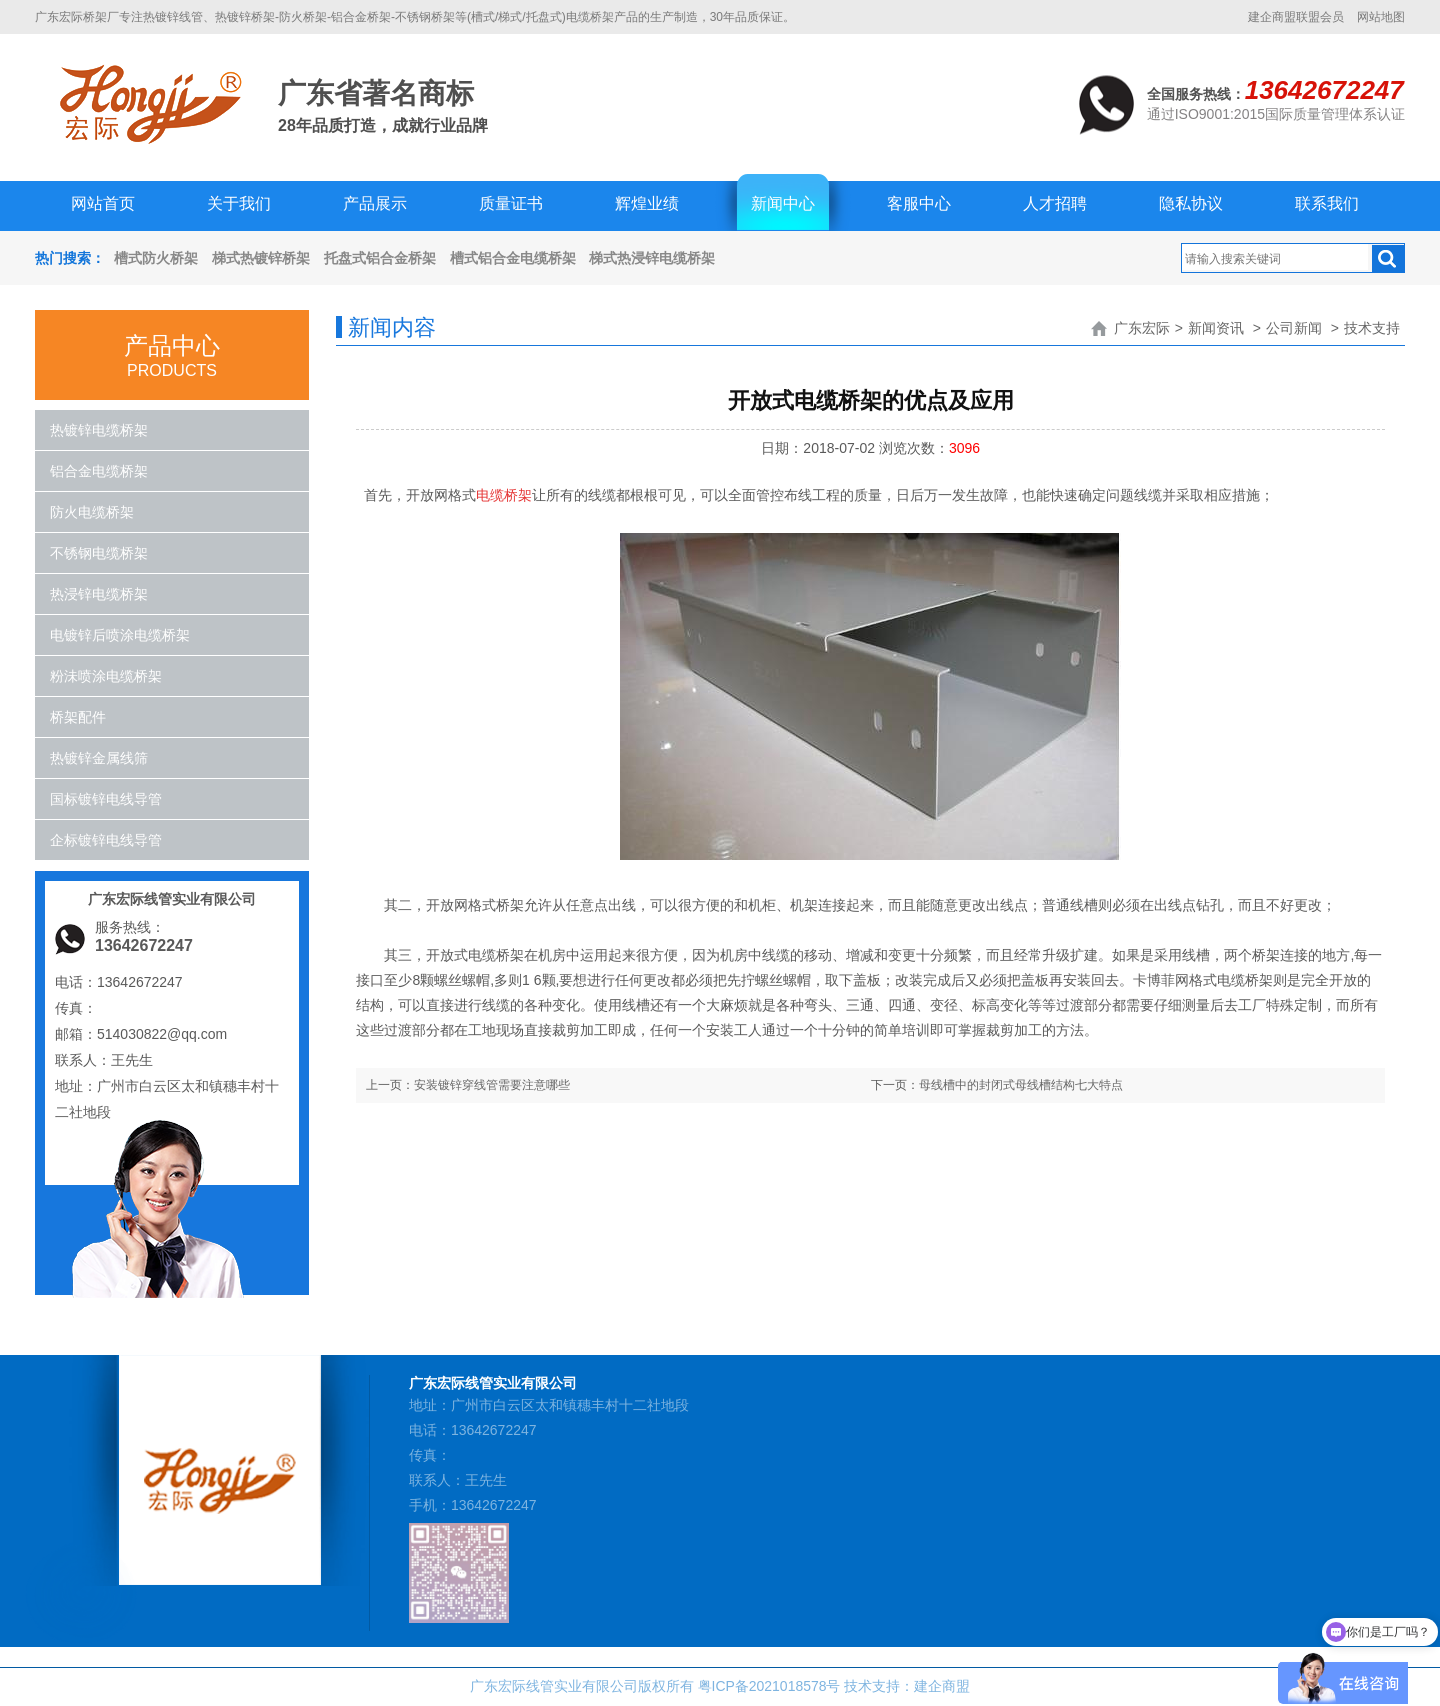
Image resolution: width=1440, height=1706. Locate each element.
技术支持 (1372, 328)
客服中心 (919, 203)
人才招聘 (1055, 203)
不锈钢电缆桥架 (99, 553)
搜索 (1388, 259)
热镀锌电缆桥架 (99, 430)
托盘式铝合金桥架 (380, 258)
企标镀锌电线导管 (106, 840)
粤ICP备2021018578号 (768, 1686)
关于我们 (239, 203)
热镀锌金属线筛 (99, 758)
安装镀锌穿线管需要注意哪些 (492, 1085)
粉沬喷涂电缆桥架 (106, 676)
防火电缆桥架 (92, 512)
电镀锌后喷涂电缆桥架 (120, 635)
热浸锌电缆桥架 (99, 594)
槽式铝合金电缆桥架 (513, 258)
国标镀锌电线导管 (106, 799)
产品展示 (375, 203)
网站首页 (103, 203)
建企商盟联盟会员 (1296, 17)
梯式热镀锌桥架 (261, 258)
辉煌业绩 (647, 203)
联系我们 (1327, 203)
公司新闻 (1294, 328)
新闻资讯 (1216, 328)
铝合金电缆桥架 (99, 471)
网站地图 (1381, 17)
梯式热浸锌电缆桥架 (652, 258)
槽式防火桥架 (156, 258)
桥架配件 (78, 717)
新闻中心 (783, 203)
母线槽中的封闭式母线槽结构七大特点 (1021, 1085)
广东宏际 (1142, 328)
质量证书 (511, 203)
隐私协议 (1191, 203)
